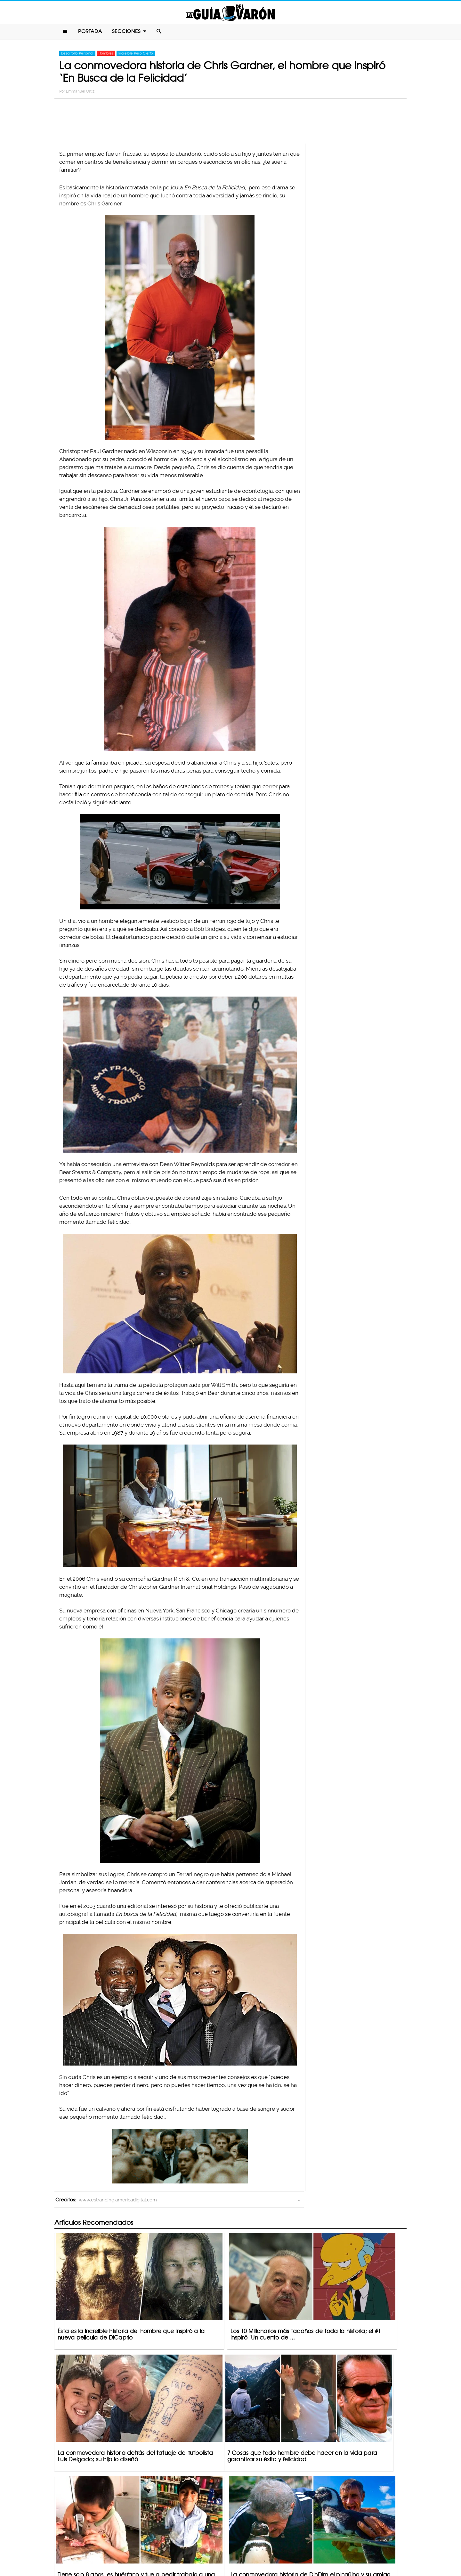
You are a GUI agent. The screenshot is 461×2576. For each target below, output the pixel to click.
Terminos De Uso (272, 2546)
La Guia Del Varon (230, 13)
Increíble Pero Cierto (135, 55)
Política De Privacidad (223, 2546)
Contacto (182, 2546)
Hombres (106, 55)
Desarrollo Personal (77, 55)
